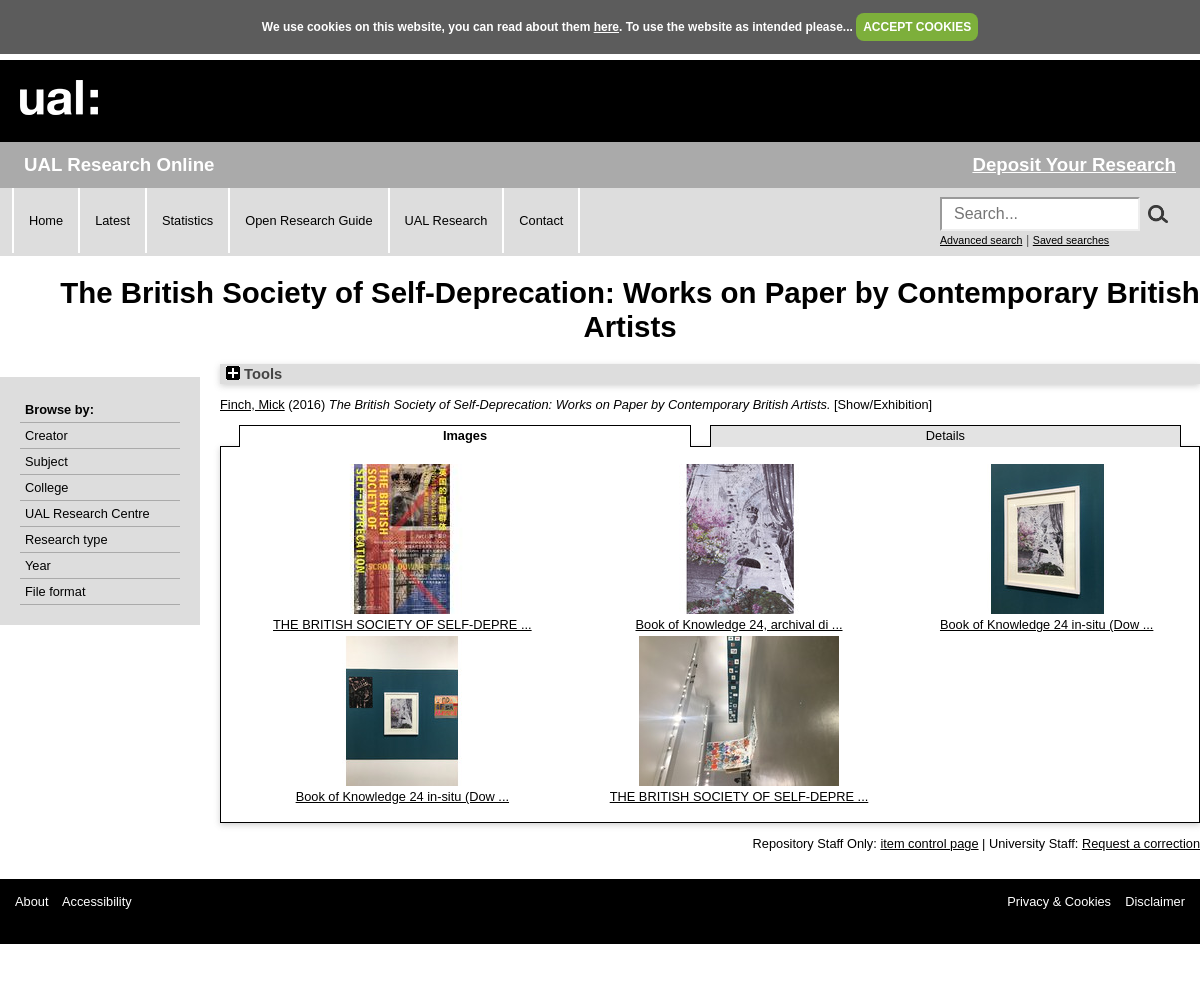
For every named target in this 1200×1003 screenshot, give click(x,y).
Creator (46, 435)
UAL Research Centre (87, 513)
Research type (66, 539)
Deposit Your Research (1074, 164)
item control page (929, 843)
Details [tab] (945, 435)
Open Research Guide (308, 220)
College (46, 487)
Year (38, 565)
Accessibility (97, 901)
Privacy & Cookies (1059, 901)
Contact (541, 220)
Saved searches (1071, 240)
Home (46, 220)
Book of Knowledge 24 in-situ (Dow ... (1046, 624)
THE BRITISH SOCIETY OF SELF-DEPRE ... (402, 624)
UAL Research (446, 220)
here (606, 27)
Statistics (187, 220)
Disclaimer (1155, 901)
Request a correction (1141, 843)
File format (55, 591)
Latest (112, 220)
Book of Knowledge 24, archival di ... (739, 624)
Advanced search (981, 240)
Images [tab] (465, 435)
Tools (254, 374)
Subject (46, 461)
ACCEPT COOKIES (917, 27)
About (31, 901)
